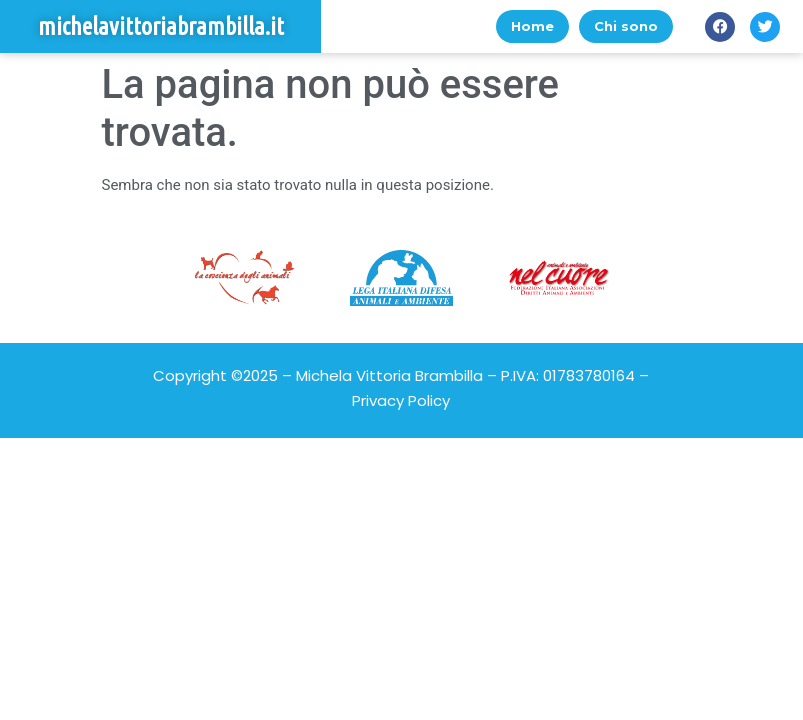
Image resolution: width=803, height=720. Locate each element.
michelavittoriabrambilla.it (161, 26)
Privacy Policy (401, 400)
